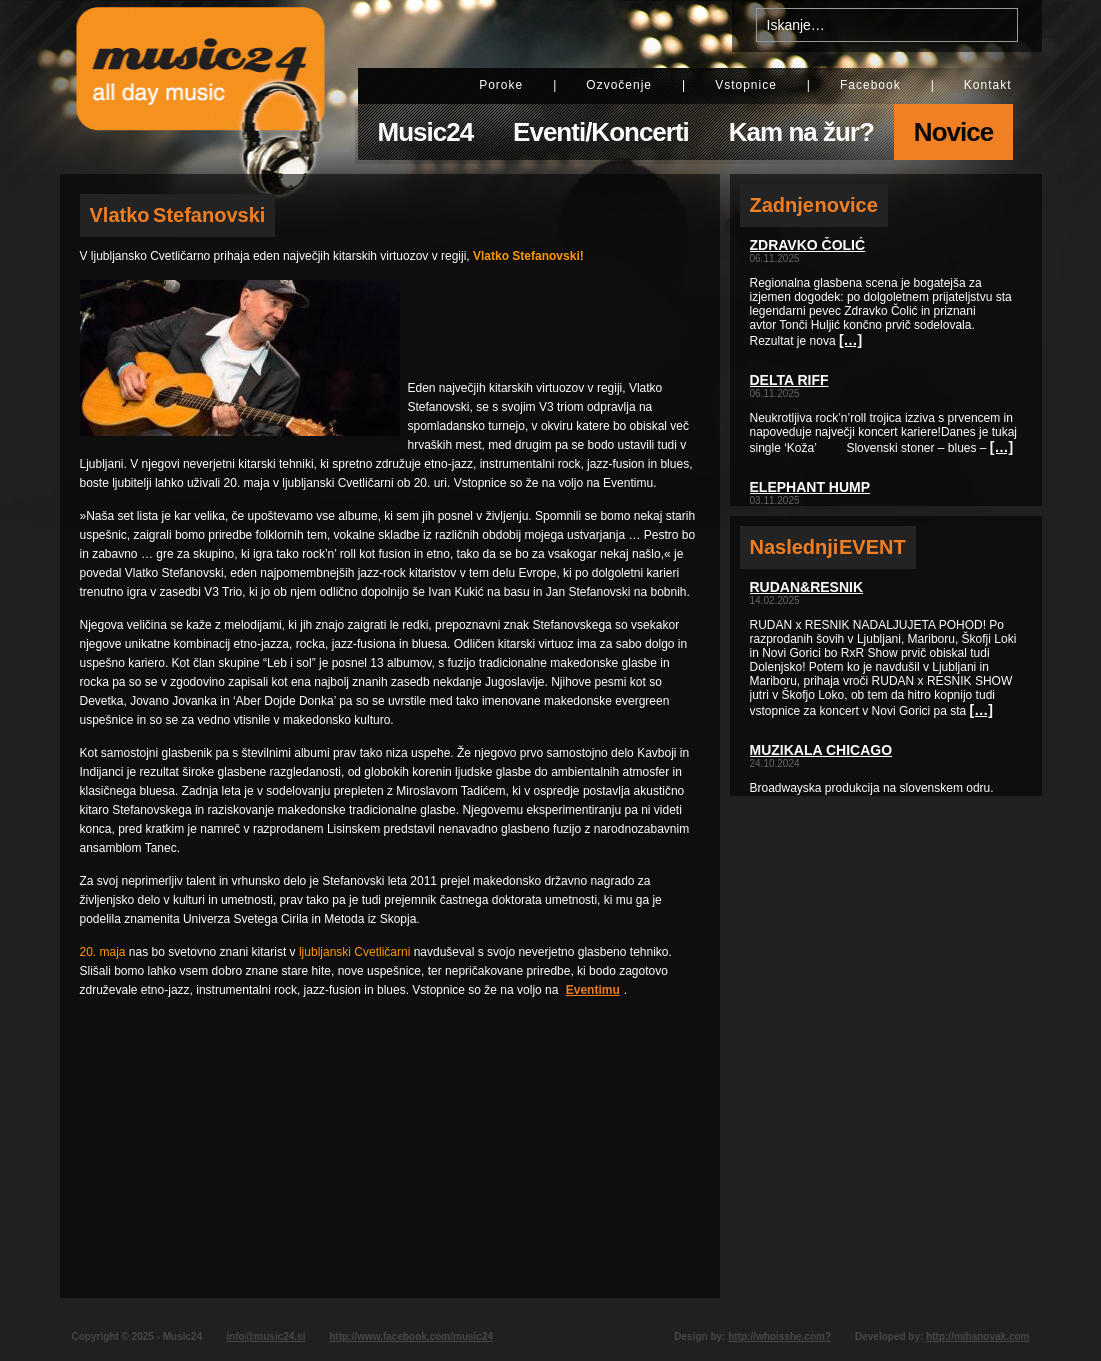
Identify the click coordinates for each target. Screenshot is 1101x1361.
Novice (953, 132)
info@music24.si (265, 1336)
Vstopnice (746, 85)
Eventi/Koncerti (601, 132)
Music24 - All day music (201, 87)
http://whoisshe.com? (779, 1336)
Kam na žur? (801, 132)
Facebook (870, 85)
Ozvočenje (619, 85)
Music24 (426, 132)
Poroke (501, 85)
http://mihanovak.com (977, 1336)
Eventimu (593, 990)
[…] (850, 340)
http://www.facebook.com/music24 (411, 1336)
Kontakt (988, 85)
